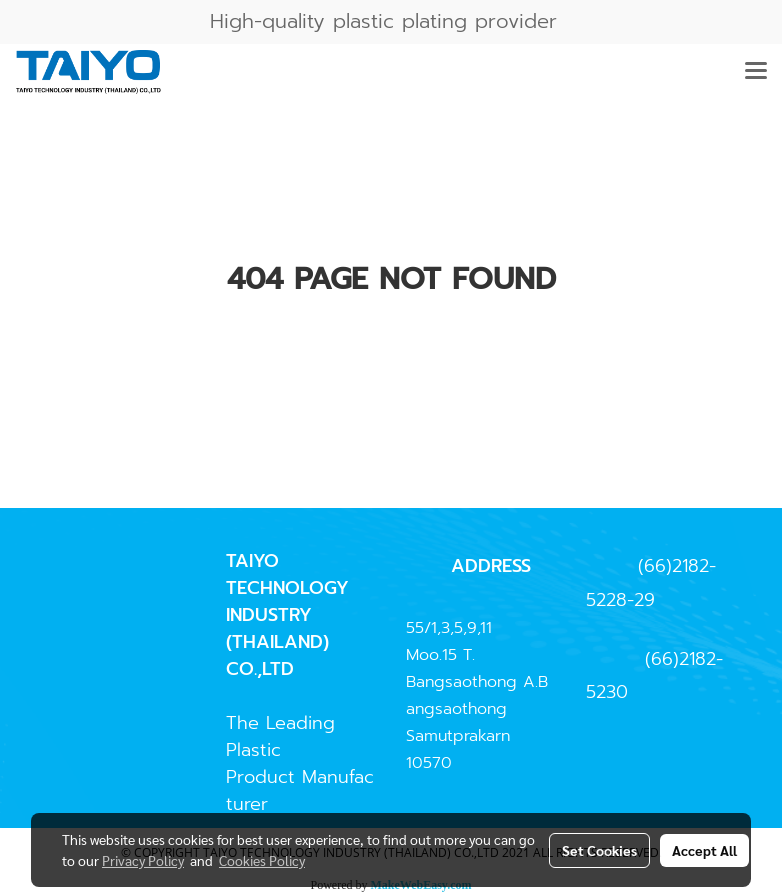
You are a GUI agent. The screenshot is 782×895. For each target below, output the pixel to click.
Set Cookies (599, 850)
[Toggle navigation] (756, 72)
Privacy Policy (143, 860)
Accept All (704, 850)
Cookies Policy (262, 860)
